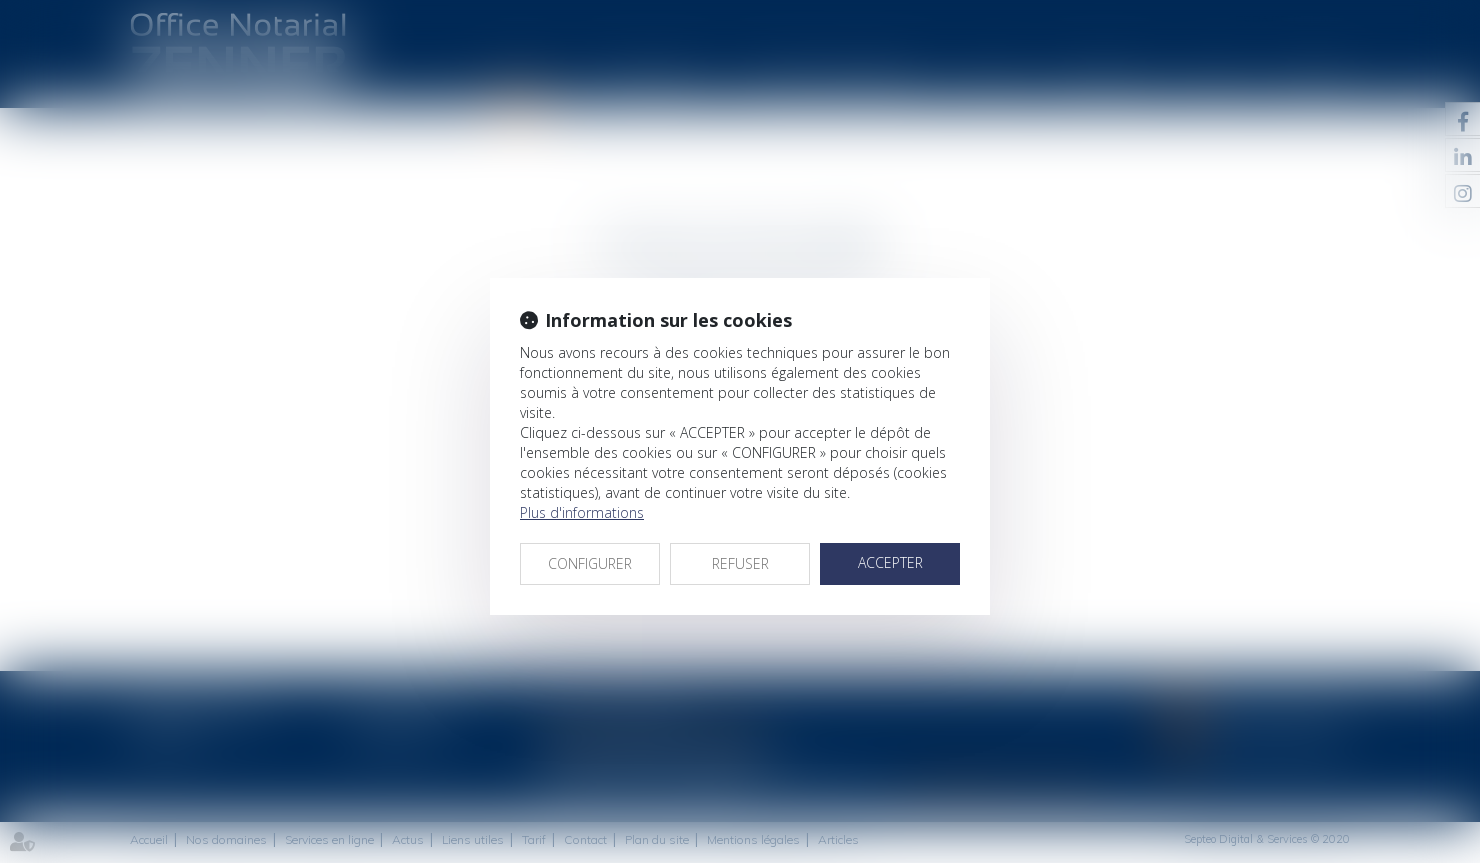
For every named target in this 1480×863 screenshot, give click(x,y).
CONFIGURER (590, 563)
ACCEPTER (890, 562)
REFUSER (740, 563)
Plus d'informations (582, 512)
